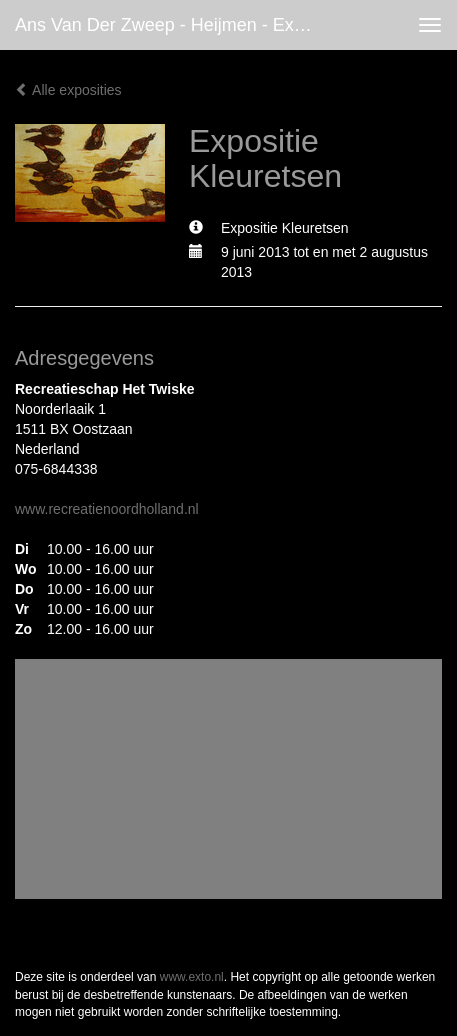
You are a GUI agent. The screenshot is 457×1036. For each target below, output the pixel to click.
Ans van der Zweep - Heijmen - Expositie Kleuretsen (173, 25)
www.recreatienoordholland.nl (107, 509)
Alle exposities (68, 90)
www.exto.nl (192, 977)
